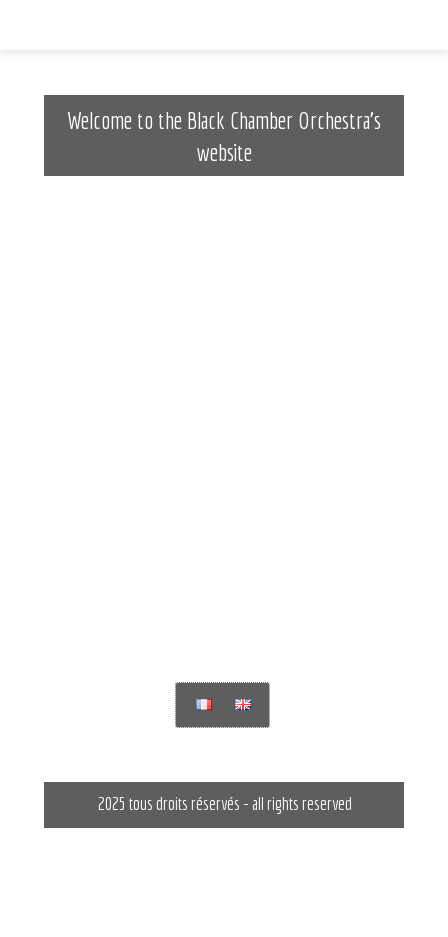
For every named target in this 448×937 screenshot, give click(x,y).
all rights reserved (302, 803)
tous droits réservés (184, 803)
